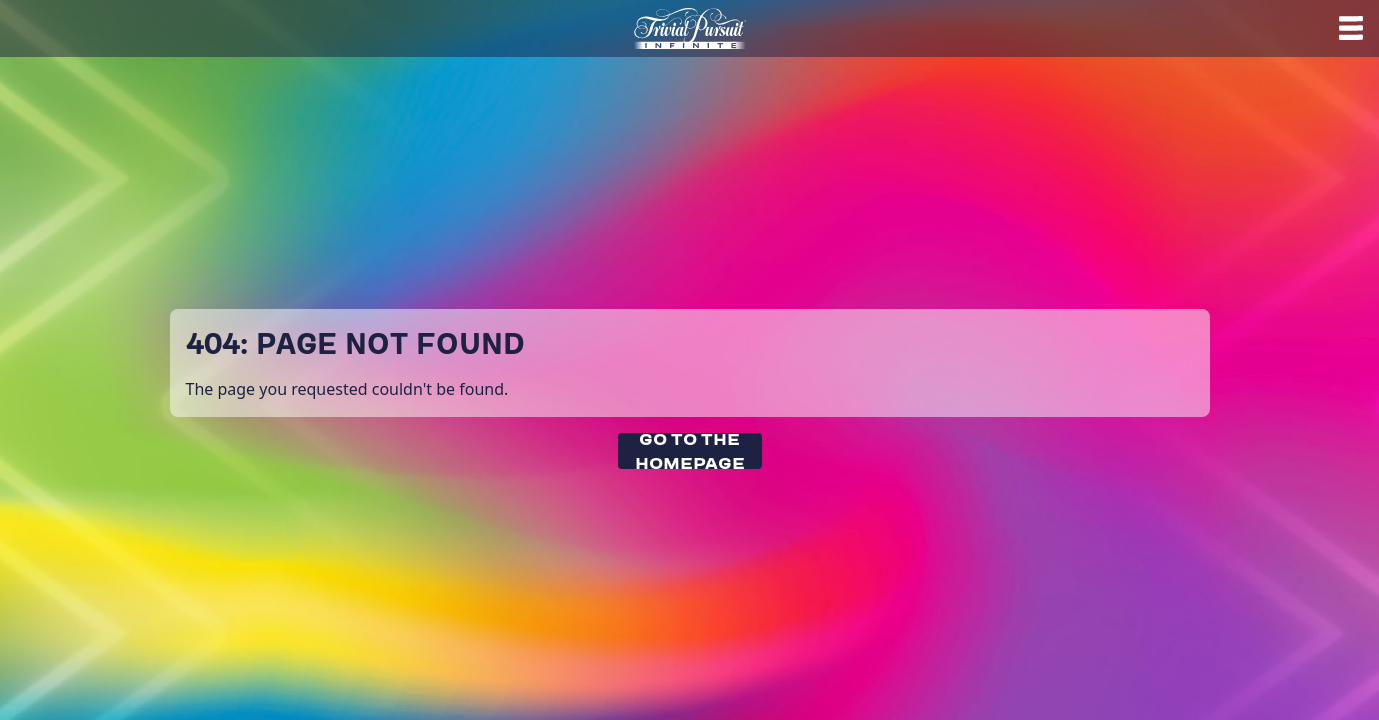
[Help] (1355, 28)
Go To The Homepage (690, 451)
